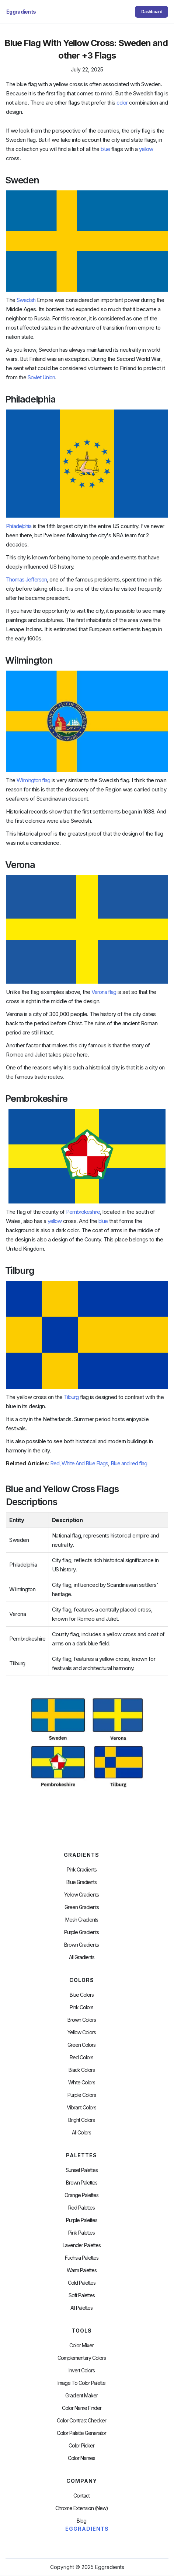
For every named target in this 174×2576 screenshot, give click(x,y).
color (122, 102)
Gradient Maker (81, 2395)
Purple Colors (81, 2095)
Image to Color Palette (81, 2383)
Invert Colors (82, 2370)
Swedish (26, 299)
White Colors (81, 2082)
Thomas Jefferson (26, 579)
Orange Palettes (81, 2195)
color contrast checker (81, 2421)
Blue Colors (82, 1995)
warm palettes (82, 2270)
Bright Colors (81, 2120)
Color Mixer (81, 2345)
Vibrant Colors (81, 2108)
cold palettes (81, 2283)
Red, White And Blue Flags (79, 1463)
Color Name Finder (81, 2408)
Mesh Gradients (81, 1920)
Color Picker (81, 2446)
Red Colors (81, 2057)
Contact (81, 2496)
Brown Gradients (81, 1945)
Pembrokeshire (83, 1211)
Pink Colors (81, 2007)
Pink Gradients (82, 1870)
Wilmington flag (33, 780)
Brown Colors (81, 2020)
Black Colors (82, 2070)
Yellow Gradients (81, 1895)
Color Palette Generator (81, 2433)
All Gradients (81, 1957)
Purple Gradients (81, 1932)
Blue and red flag (129, 1463)
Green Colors (81, 2045)
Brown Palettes (81, 2183)
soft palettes (82, 2295)
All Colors (81, 2133)
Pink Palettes (81, 2233)
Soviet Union (41, 377)
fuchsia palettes (81, 2258)
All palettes (81, 2308)
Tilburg (71, 1397)
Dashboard (151, 11)
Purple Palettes (81, 2220)
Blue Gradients (81, 1882)
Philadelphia (18, 526)
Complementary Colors (82, 2358)
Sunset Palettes (82, 2170)
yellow (146, 148)
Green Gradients (82, 1907)
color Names (81, 2458)
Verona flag (103, 991)
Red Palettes (81, 2208)
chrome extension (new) (81, 2508)
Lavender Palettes (82, 2245)
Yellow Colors (81, 2032)
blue (105, 148)
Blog (81, 2521)
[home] (22, 11)
